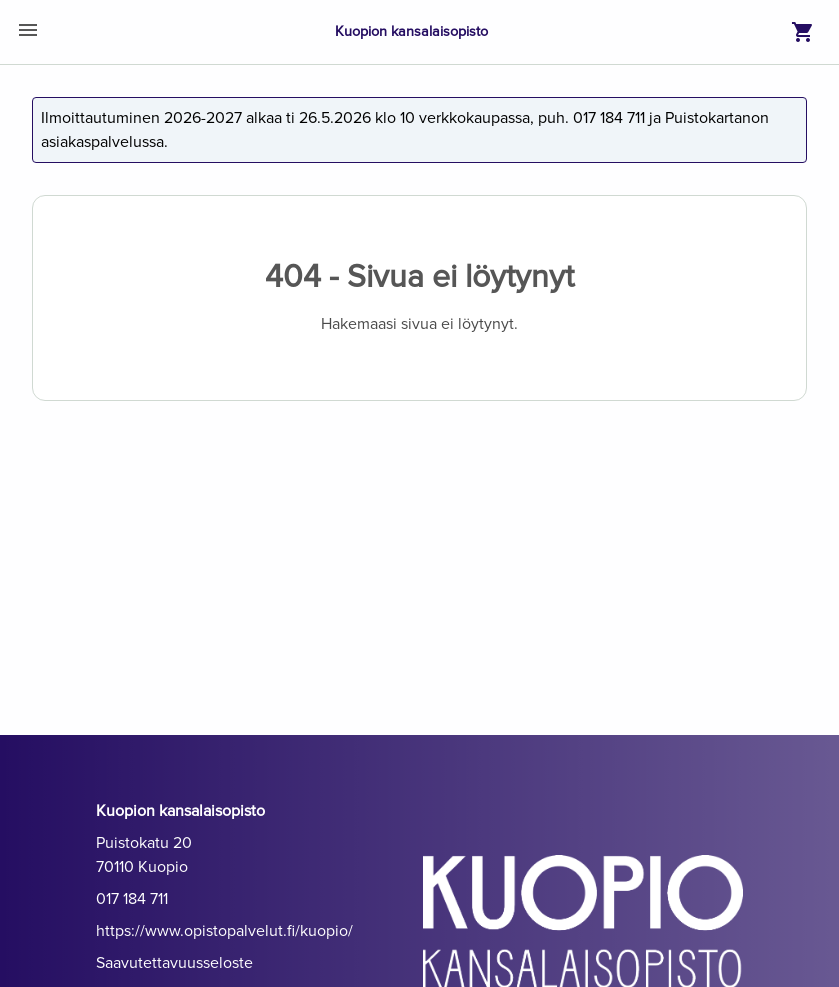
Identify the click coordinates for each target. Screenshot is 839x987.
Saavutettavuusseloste (174, 963)
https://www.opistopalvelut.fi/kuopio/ (224, 931)
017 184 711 (132, 899)
